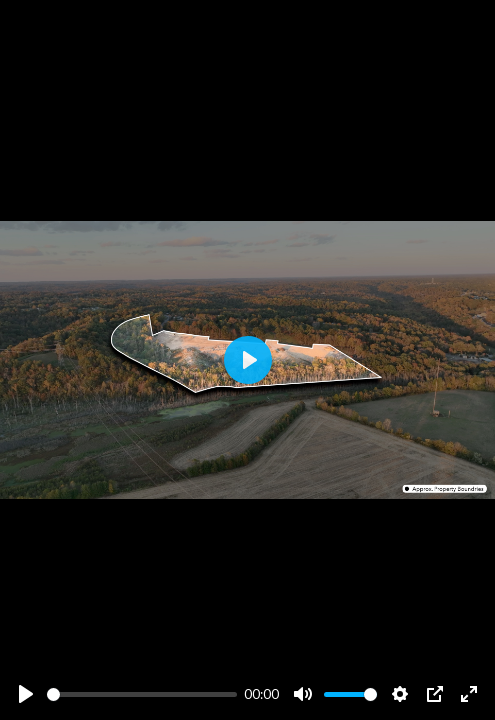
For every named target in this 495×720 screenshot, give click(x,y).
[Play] (26, 694)
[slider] (142, 694)
